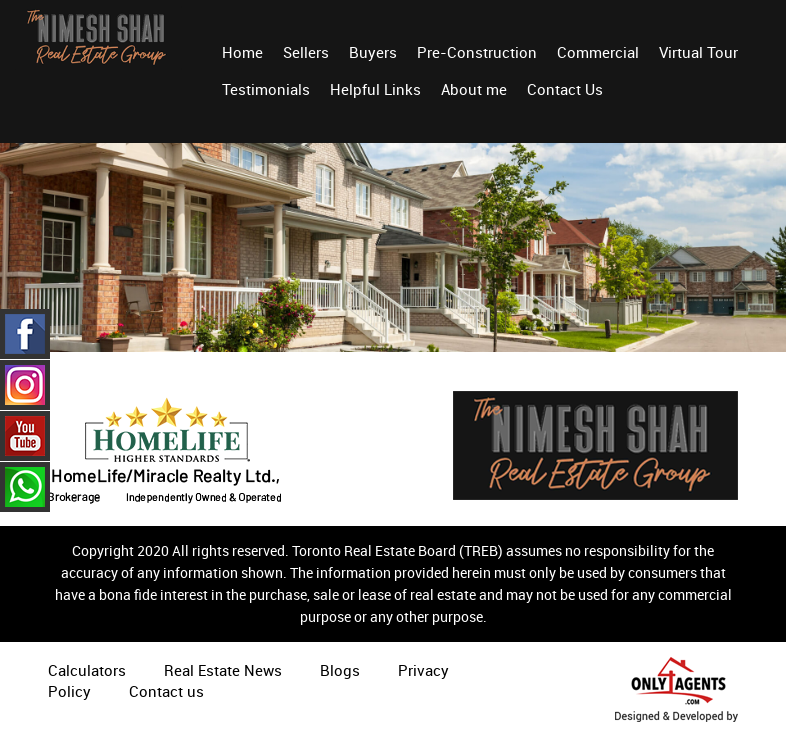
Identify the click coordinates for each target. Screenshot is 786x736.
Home (242, 52)
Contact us (166, 691)
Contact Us (565, 89)
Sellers (306, 52)
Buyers (373, 52)
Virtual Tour (698, 52)
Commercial (598, 52)
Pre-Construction (477, 52)
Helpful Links (375, 89)
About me (474, 89)
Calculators (87, 670)
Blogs (340, 670)
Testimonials (266, 89)
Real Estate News (223, 670)
